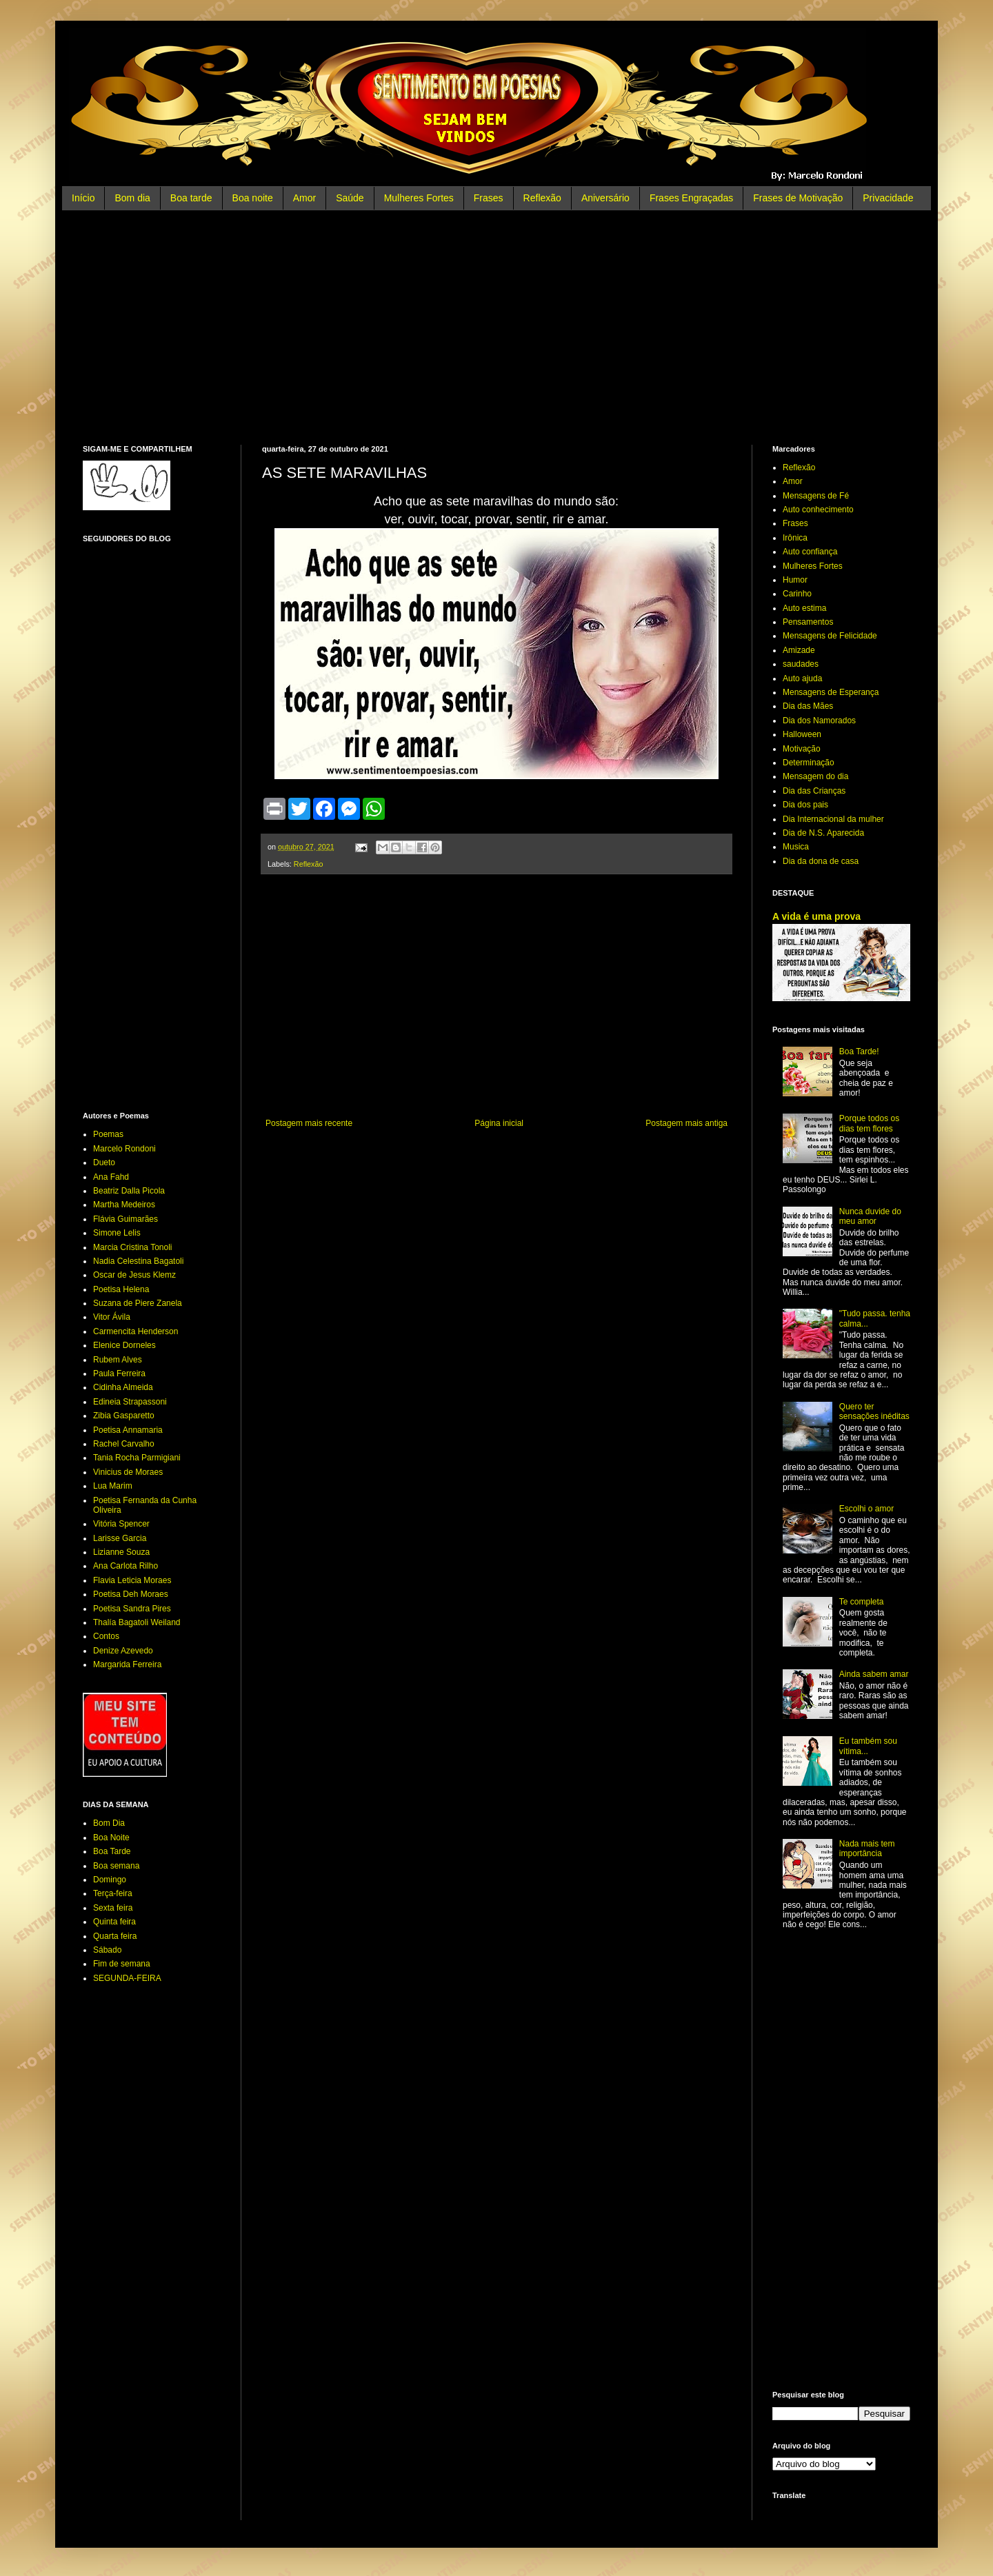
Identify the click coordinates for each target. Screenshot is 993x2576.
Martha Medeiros (124, 1204)
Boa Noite (111, 1837)
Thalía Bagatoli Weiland (137, 1622)
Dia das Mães (808, 706)
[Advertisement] (496, 327)
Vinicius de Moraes (128, 1472)
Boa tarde (191, 197)
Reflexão (542, 197)
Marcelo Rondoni (124, 1149)
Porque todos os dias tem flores (869, 1123)
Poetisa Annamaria (128, 1430)
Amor (304, 197)
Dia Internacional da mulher (833, 819)
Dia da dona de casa (821, 861)
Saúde (349, 197)
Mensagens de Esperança (831, 692)
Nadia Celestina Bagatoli (138, 1261)
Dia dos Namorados (819, 720)
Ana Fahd (111, 1177)
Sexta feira (112, 1908)
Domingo (109, 1879)
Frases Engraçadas (691, 197)
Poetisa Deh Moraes (130, 1594)
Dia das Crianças (814, 791)
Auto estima (804, 608)
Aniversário (605, 197)
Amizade (799, 650)
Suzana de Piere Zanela (137, 1303)
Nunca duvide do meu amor (870, 1216)
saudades (801, 664)
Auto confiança (810, 551)
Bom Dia (109, 1823)
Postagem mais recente (308, 1123)
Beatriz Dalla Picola (129, 1191)
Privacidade (888, 197)
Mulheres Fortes (419, 197)
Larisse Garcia (119, 1538)
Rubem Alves (117, 1360)
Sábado (107, 1950)
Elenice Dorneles (124, 1345)
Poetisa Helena (121, 1289)
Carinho (797, 593)
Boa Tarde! (859, 1051)
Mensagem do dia (815, 776)
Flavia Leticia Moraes (132, 1580)
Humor (795, 580)
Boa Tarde (112, 1851)
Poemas (108, 1134)
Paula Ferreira (119, 1373)
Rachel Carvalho (123, 1444)
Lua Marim (112, 1486)
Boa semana (116, 1866)
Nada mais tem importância (867, 1848)
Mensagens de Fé (816, 496)
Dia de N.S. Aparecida (823, 833)
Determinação (808, 762)
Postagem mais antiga (686, 1123)
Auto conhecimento (818, 509)
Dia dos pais (805, 804)
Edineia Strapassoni (130, 1402)
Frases (488, 197)
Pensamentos (808, 622)
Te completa (861, 1602)
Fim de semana (121, 1964)
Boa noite (252, 197)
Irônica (795, 538)
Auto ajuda (802, 678)
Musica (796, 847)
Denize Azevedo (123, 1651)
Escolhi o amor (866, 1508)
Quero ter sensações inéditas (874, 1411)
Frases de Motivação (798, 197)
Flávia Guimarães (125, 1219)
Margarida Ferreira (127, 1664)
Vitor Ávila (111, 1317)
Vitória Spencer (121, 1524)
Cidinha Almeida (123, 1387)
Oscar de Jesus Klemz (134, 1275)
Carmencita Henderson (135, 1331)
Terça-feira (112, 1893)
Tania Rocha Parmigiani (137, 1457)
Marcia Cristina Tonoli (132, 1247)
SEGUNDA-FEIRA (127, 1978)
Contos (106, 1636)
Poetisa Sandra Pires (132, 1608)
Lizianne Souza (121, 1552)
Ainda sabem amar (874, 1674)
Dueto (104, 1162)
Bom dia (132, 197)
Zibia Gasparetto (123, 1415)
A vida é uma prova (816, 916)
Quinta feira (114, 1921)
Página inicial (498, 1123)
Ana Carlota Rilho (125, 1566)
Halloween (802, 734)
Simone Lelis (117, 1233)
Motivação (802, 749)
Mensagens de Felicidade (830, 636)
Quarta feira (115, 1936)
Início (83, 197)
